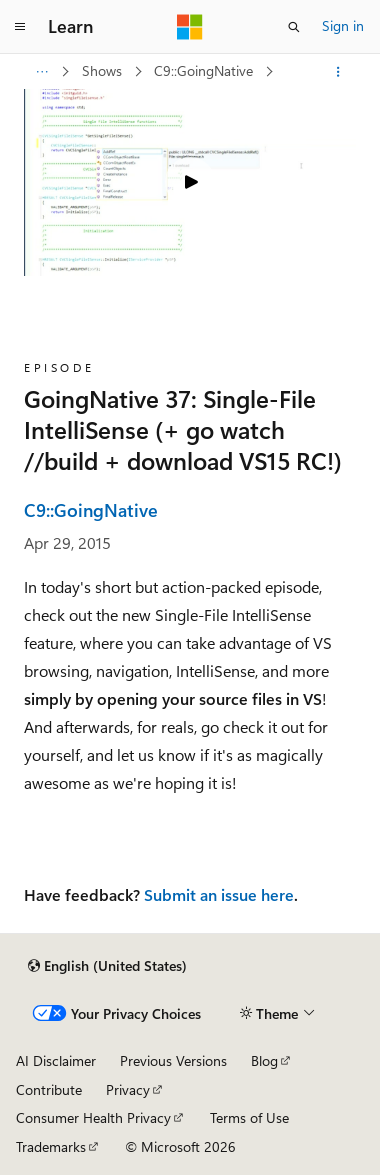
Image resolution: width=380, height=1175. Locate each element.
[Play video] (190, 182)
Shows (104, 70)
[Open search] (294, 27)
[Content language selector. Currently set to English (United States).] (107, 966)
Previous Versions (173, 1060)
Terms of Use (249, 1117)
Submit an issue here (219, 894)
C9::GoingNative (205, 70)
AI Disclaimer (56, 1060)
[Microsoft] (190, 27)
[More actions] (338, 72)
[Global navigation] (20, 27)
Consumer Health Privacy (93, 1117)
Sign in (343, 25)
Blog (264, 1060)
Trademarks (51, 1146)
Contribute (49, 1089)
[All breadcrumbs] (41, 72)
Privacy (128, 1089)
